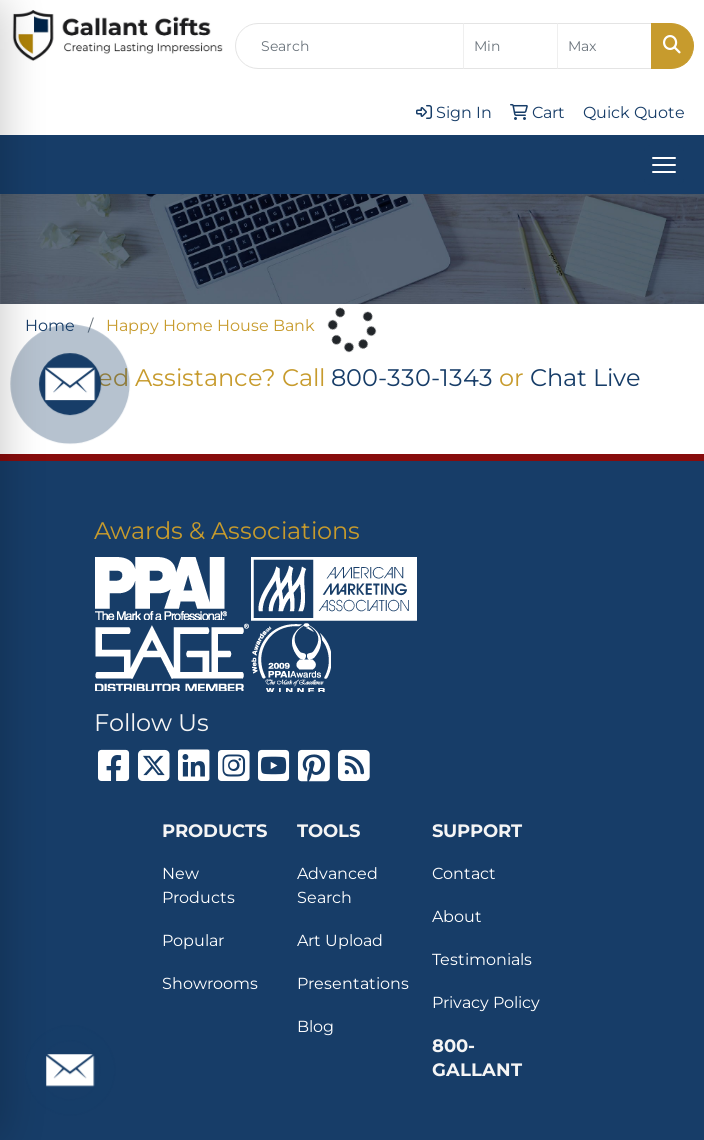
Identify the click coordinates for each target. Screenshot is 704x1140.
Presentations (352, 983)
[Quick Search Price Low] (510, 46)
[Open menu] (664, 165)
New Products (198, 885)
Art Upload (340, 940)
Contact (464, 873)
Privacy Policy (486, 1002)
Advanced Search (337, 885)
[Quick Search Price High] (604, 46)
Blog (315, 1026)
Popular (193, 940)
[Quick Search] (349, 46)
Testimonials (482, 959)
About (457, 916)
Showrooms (210, 983)
